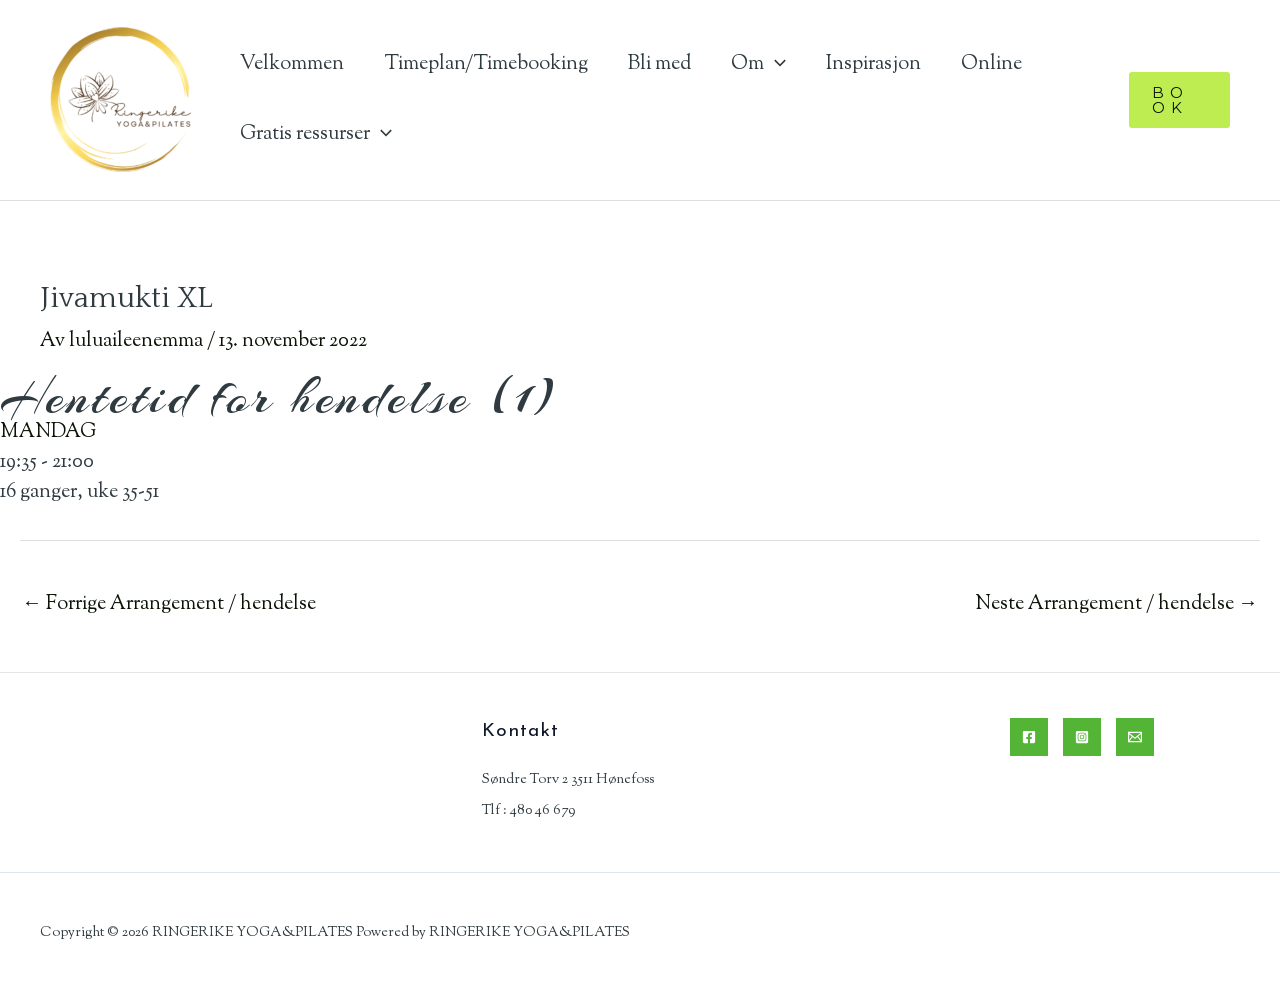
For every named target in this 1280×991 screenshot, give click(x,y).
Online (991, 64)
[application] (775, 64)
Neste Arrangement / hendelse (1116, 604)
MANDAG (48, 432)
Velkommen (292, 64)
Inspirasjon (873, 64)
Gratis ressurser (316, 134)
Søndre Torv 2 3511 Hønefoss (568, 780)
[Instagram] (1082, 737)
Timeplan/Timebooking (486, 64)
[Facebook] (1029, 737)
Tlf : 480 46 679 (528, 810)
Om (758, 64)
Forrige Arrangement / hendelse (169, 604)
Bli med (659, 64)
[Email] (1135, 737)
